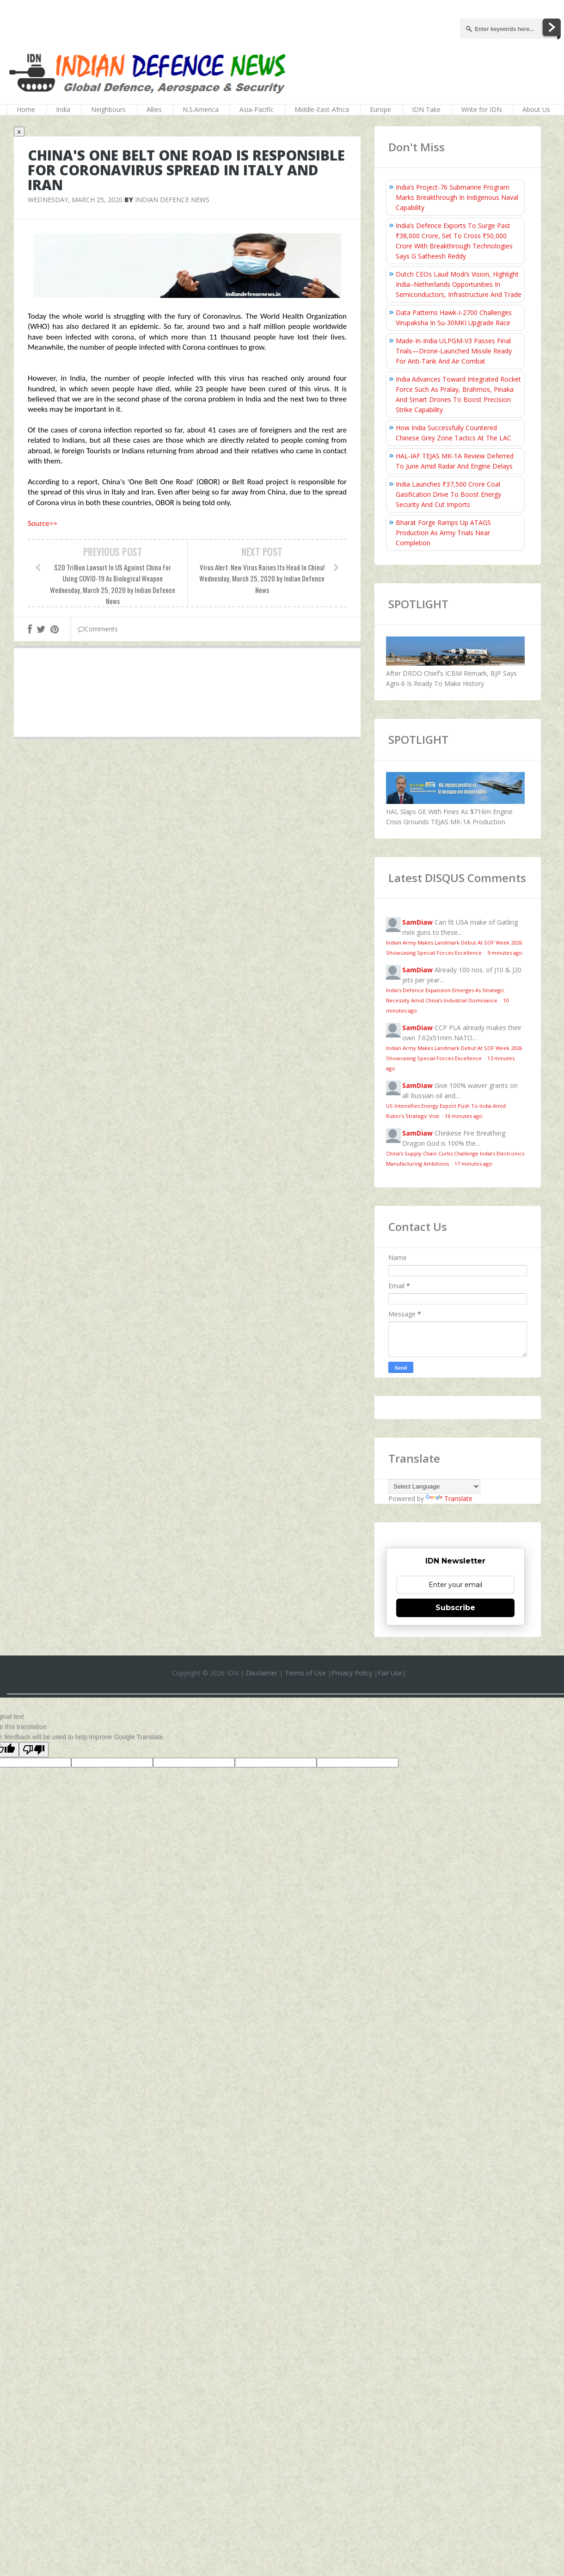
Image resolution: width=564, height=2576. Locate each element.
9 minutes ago (504, 952)
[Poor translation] (34, 1749)
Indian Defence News (172, 199)
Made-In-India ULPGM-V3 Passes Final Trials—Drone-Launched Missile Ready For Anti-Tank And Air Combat (454, 350)
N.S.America (201, 109)
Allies (154, 109)
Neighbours (108, 109)
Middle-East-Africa (321, 109)
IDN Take (426, 109)
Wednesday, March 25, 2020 (75, 199)
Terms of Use (305, 1672)
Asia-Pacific (256, 109)
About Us (536, 109)
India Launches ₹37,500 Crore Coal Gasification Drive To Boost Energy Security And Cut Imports (448, 494)
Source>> (42, 523)
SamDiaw (417, 922)
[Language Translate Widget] (434, 1486)
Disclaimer (261, 1672)
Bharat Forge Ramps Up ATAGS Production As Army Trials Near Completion (443, 532)
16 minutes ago (464, 1115)
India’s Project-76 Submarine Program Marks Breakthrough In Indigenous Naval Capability (457, 197)
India (63, 109)
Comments (98, 628)
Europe (380, 109)
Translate (449, 1498)
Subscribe (455, 1607)
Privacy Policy (351, 1672)
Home (26, 109)
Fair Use (390, 1672)
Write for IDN (481, 109)
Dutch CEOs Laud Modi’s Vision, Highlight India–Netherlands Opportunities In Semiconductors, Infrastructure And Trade (458, 284)
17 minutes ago (473, 1163)
